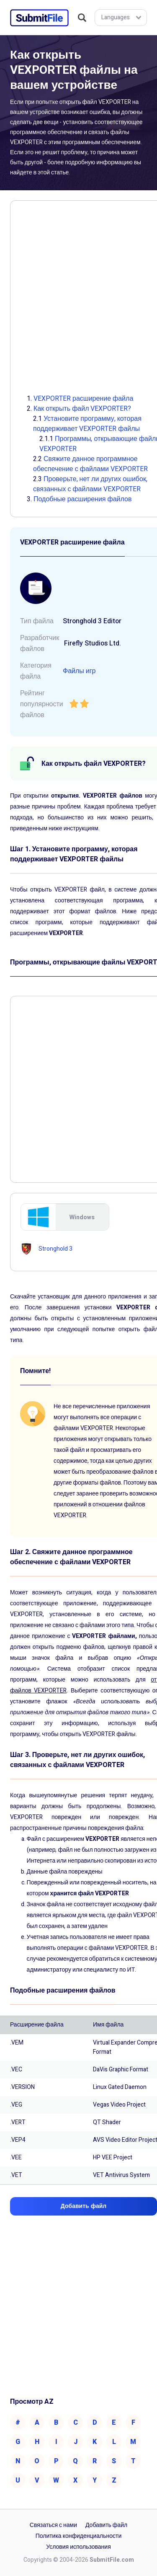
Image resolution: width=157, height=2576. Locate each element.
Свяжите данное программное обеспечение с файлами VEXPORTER (90, 464)
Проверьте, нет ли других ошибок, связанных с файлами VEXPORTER (90, 484)
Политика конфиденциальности (79, 2536)
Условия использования (78, 2546)
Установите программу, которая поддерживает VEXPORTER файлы (87, 424)
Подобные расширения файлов (82, 499)
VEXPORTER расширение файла (83, 399)
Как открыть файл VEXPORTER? (82, 409)
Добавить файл (106, 2525)
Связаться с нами (53, 2525)
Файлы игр (79, 671)
